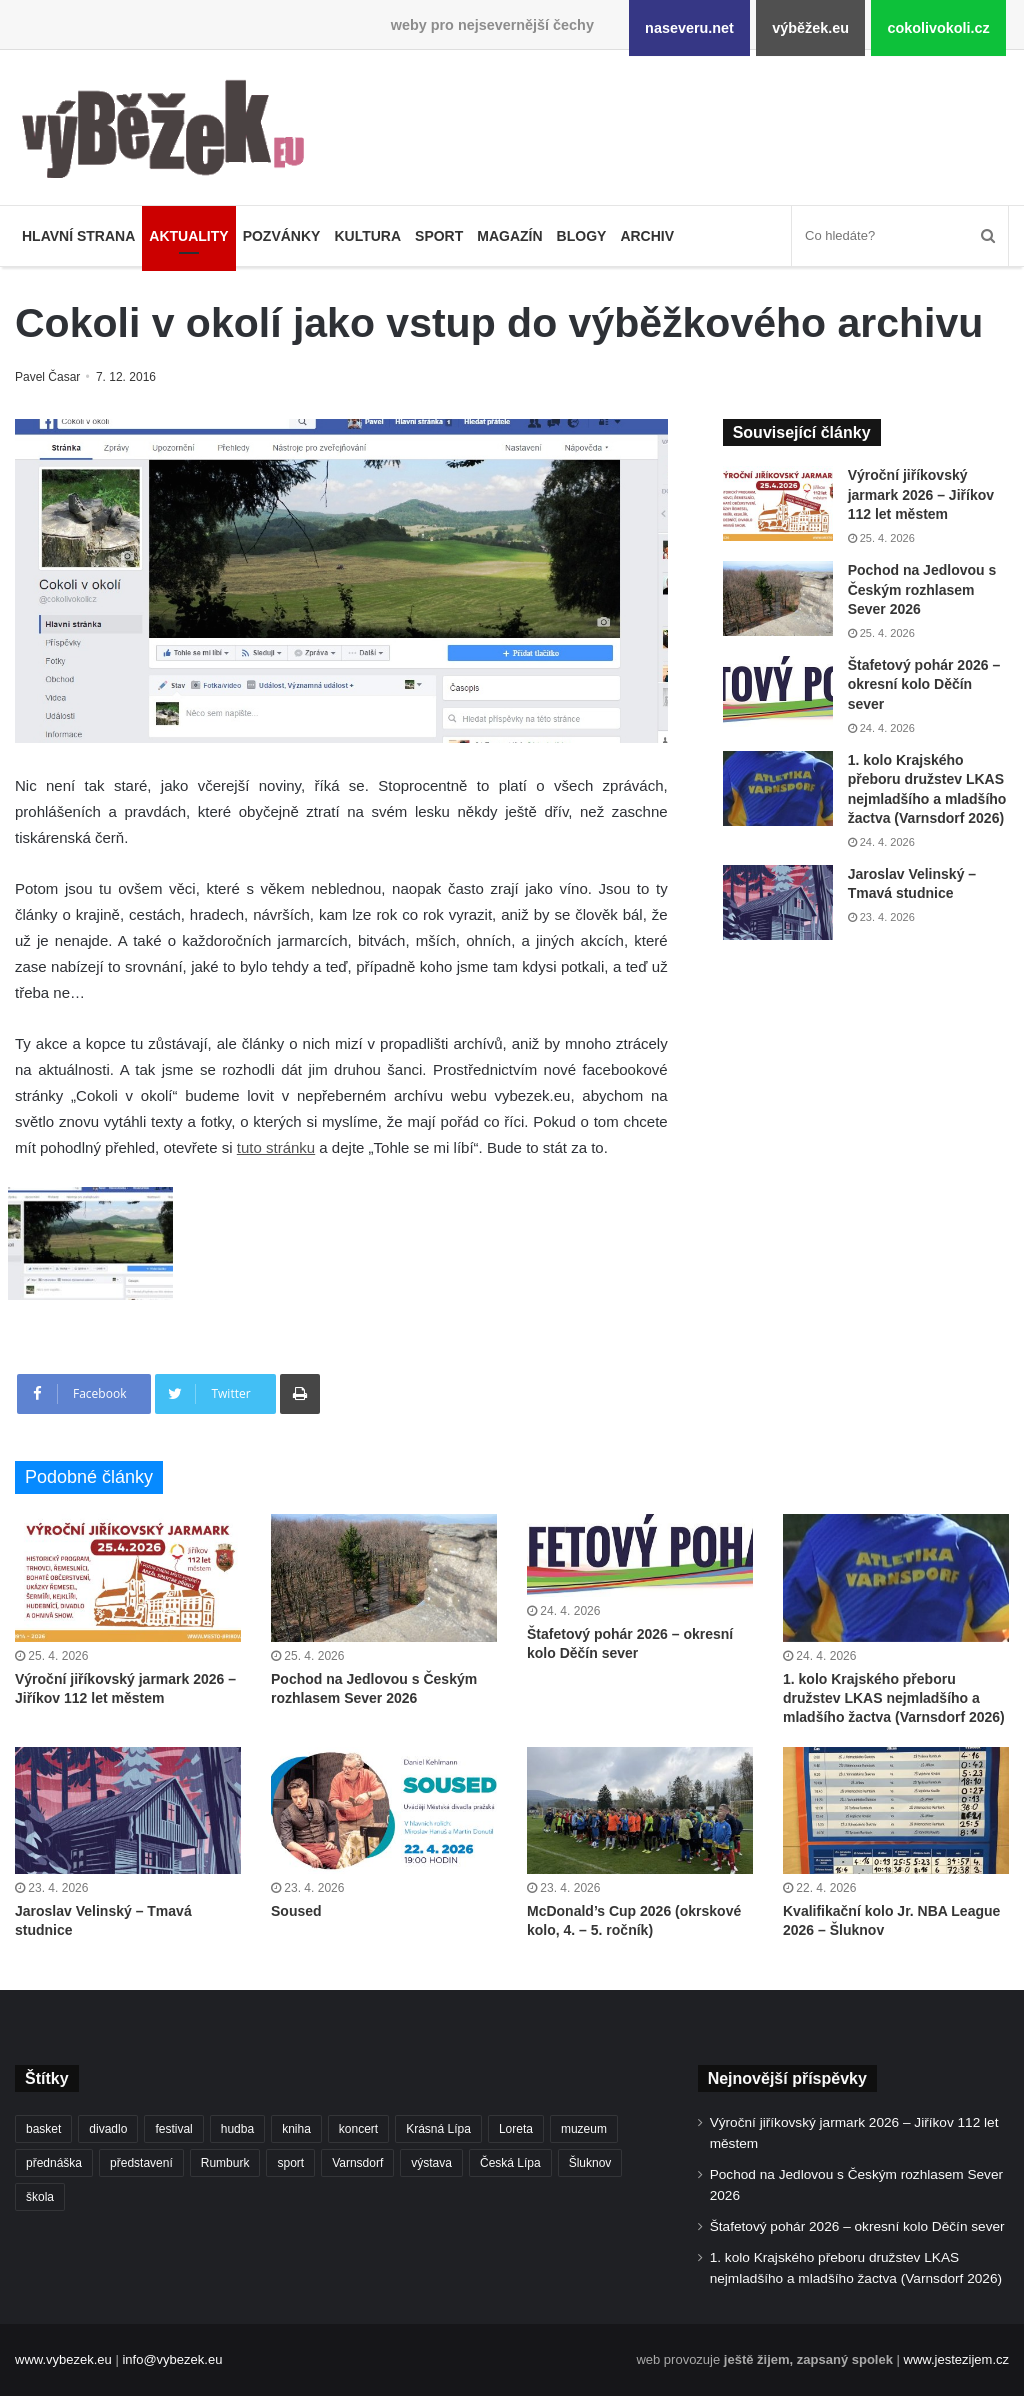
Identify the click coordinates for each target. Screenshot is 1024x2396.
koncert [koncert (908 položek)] (358, 2129)
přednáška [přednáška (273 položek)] (54, 2163)
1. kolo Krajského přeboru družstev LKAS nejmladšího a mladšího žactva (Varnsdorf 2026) (894, 1698)
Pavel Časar (49, 377)
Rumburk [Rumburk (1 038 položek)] (225, 2163)
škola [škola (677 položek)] (40, 2197)
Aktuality (188, 236)
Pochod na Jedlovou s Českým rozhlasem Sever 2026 (922, 589)
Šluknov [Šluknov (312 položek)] (590, 2163)
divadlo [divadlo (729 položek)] (108, 2129)
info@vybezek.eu (172, 2359)
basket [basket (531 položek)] (43, 2129)
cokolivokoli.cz (938, 28)
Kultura (367, 236)
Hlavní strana (78, 236)
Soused (296, 1911)
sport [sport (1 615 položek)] (290, 2163)
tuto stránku (276, 1147)
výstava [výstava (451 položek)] (431, 2163)
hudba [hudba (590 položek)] (237, 2129)
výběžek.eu (810, 28)
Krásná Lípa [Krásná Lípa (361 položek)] (438, 2129)
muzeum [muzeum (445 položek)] (584, 2129)
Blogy (582, 236)
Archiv (647, 236)
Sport (439, 236)
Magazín (509, 236)
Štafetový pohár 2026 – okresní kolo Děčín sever (924, 684)
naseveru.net (689, 28)
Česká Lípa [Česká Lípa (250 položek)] (510, 2163)
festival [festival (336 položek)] (173, 2129)
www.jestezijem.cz (956, 2359)
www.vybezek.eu (63, 2359)
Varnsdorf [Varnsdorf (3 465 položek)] (357, 2163)
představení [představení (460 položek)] (141, 2163)
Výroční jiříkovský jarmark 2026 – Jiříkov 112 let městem (921, 494)
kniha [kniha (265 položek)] (296, 2129)
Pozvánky (282, 236)
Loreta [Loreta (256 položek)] (516, 2129)
